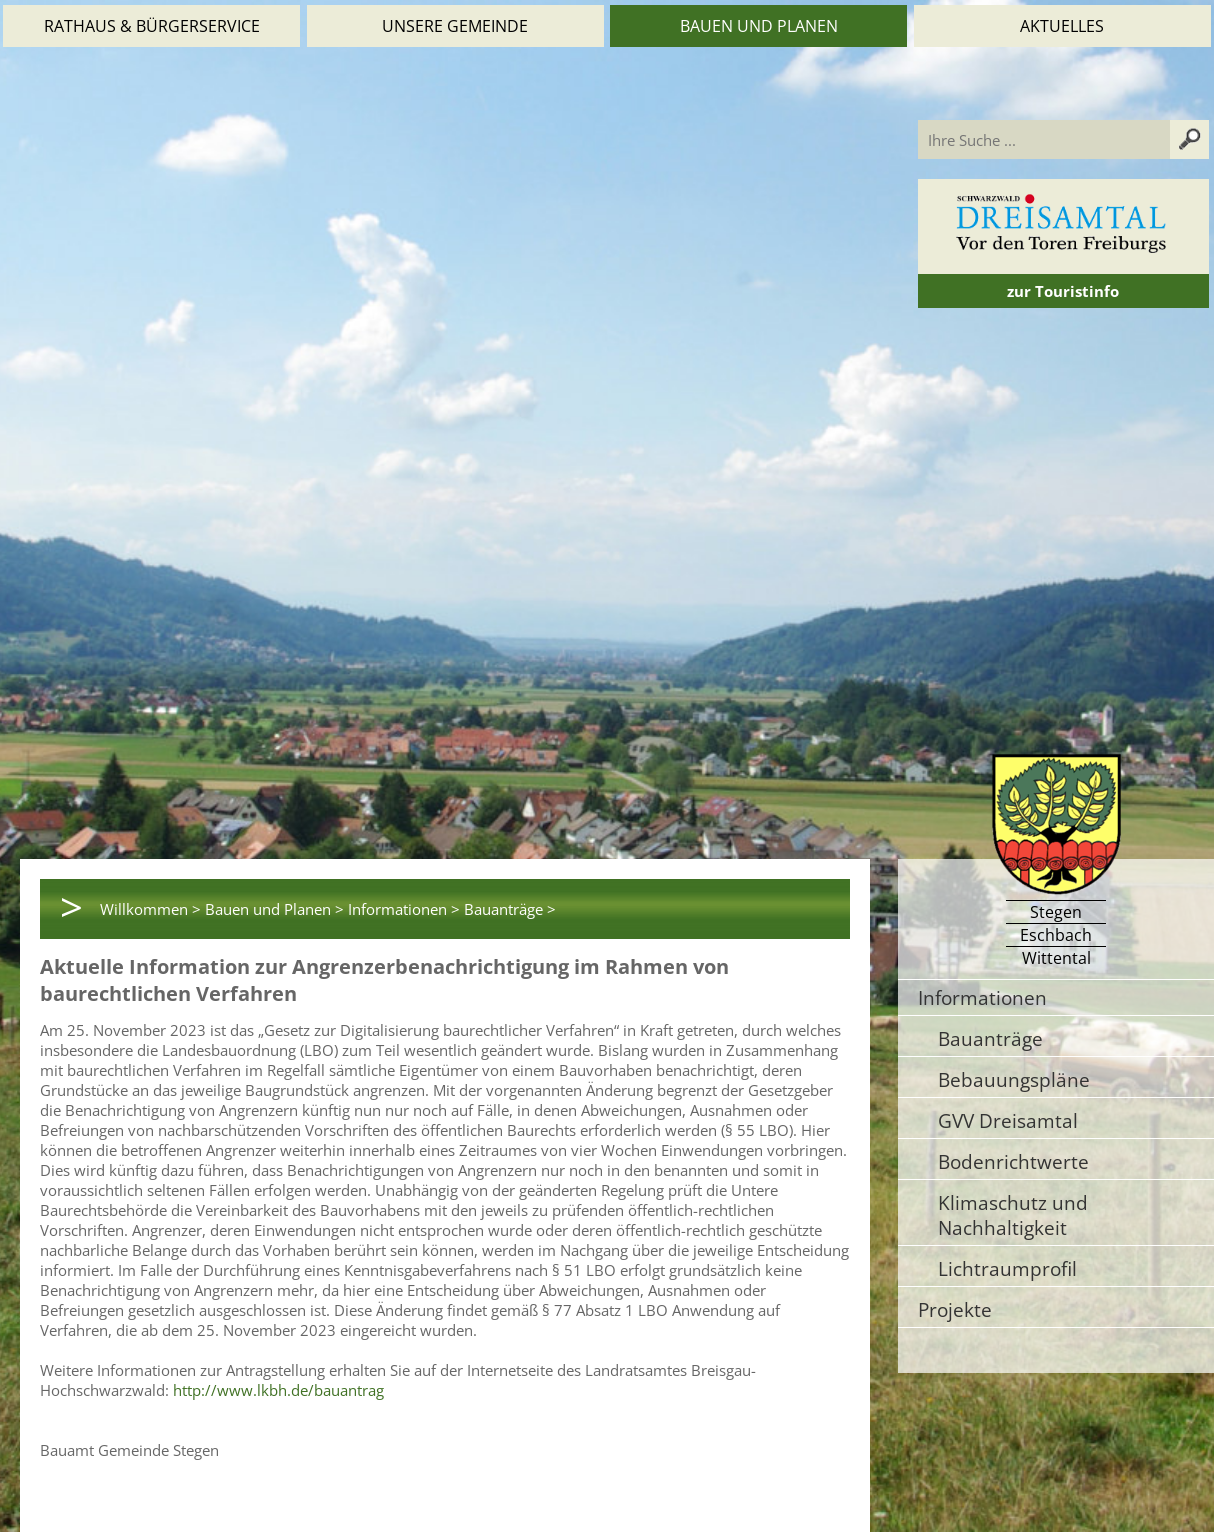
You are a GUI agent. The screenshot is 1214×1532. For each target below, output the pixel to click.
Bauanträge (990, 1038)
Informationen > (404, 909)
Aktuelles (1062, 26)
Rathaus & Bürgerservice (152, 26)
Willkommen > (150, 909)
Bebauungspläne (1014, 1079)
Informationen (982, 997)
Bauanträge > (510, 909)
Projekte (955, 1309)
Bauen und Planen (759, 26)
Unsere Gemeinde (455, 26)
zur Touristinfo (1063, 291)
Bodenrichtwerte (1013, 1161)
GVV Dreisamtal (1008, 1120)
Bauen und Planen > (274, 909)
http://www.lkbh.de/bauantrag (278, 1390)
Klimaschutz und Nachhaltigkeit (1013, 1215)
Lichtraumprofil (1007, 1268)
